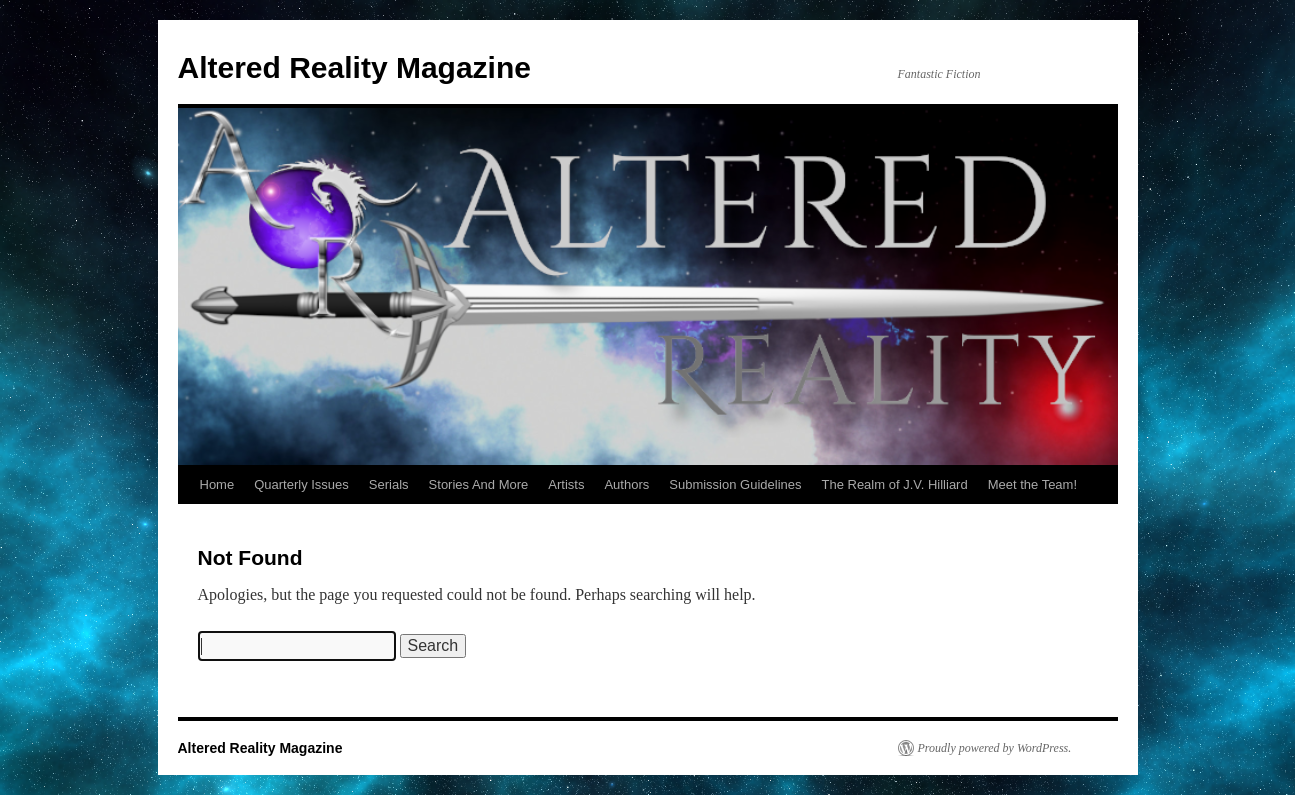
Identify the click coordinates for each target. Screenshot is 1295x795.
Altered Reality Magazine (354, 67)
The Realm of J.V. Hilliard (894, 484)
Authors (626, 484)
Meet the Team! (1032, 484)
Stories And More (479, 484)
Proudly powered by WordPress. (995, 748)
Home (217, 484)
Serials (389, 484)
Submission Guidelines (735, 484)
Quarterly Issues (301, 484)
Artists (566, 484)
